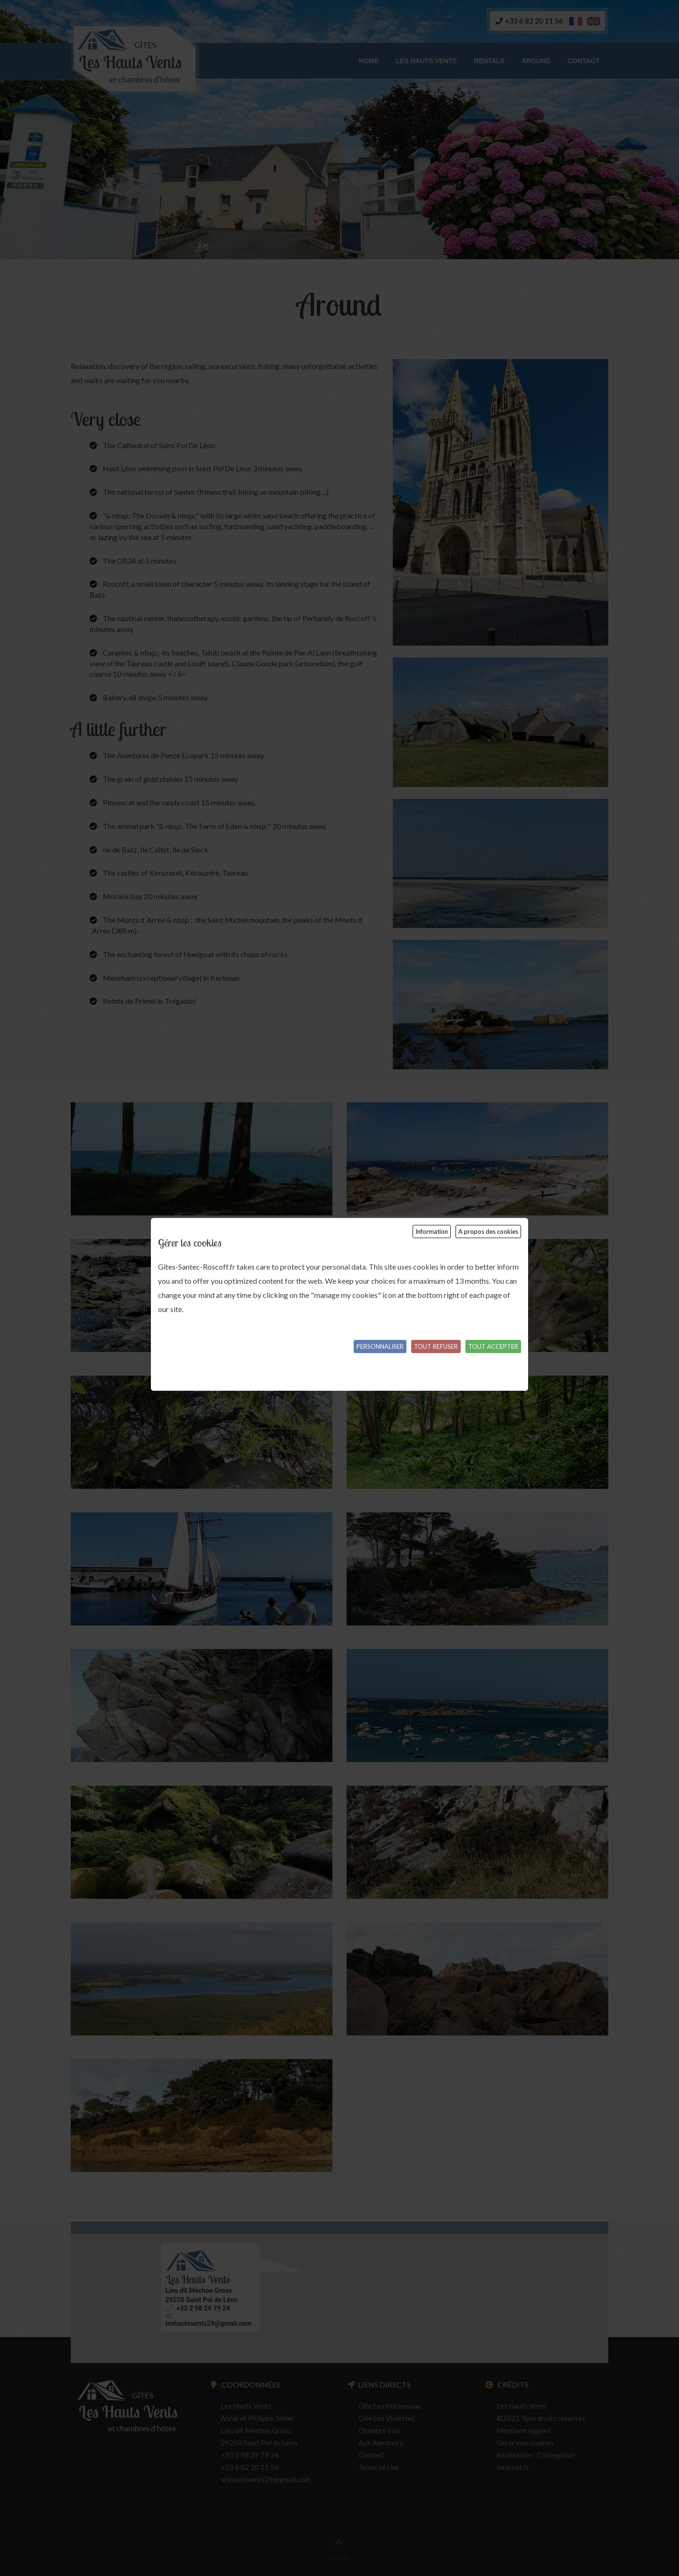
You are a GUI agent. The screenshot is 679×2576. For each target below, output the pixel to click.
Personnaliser (380, 1346)
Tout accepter (493, 1346)
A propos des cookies (488, 1231)
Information (431, 1231)
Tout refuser (436, 1346)
